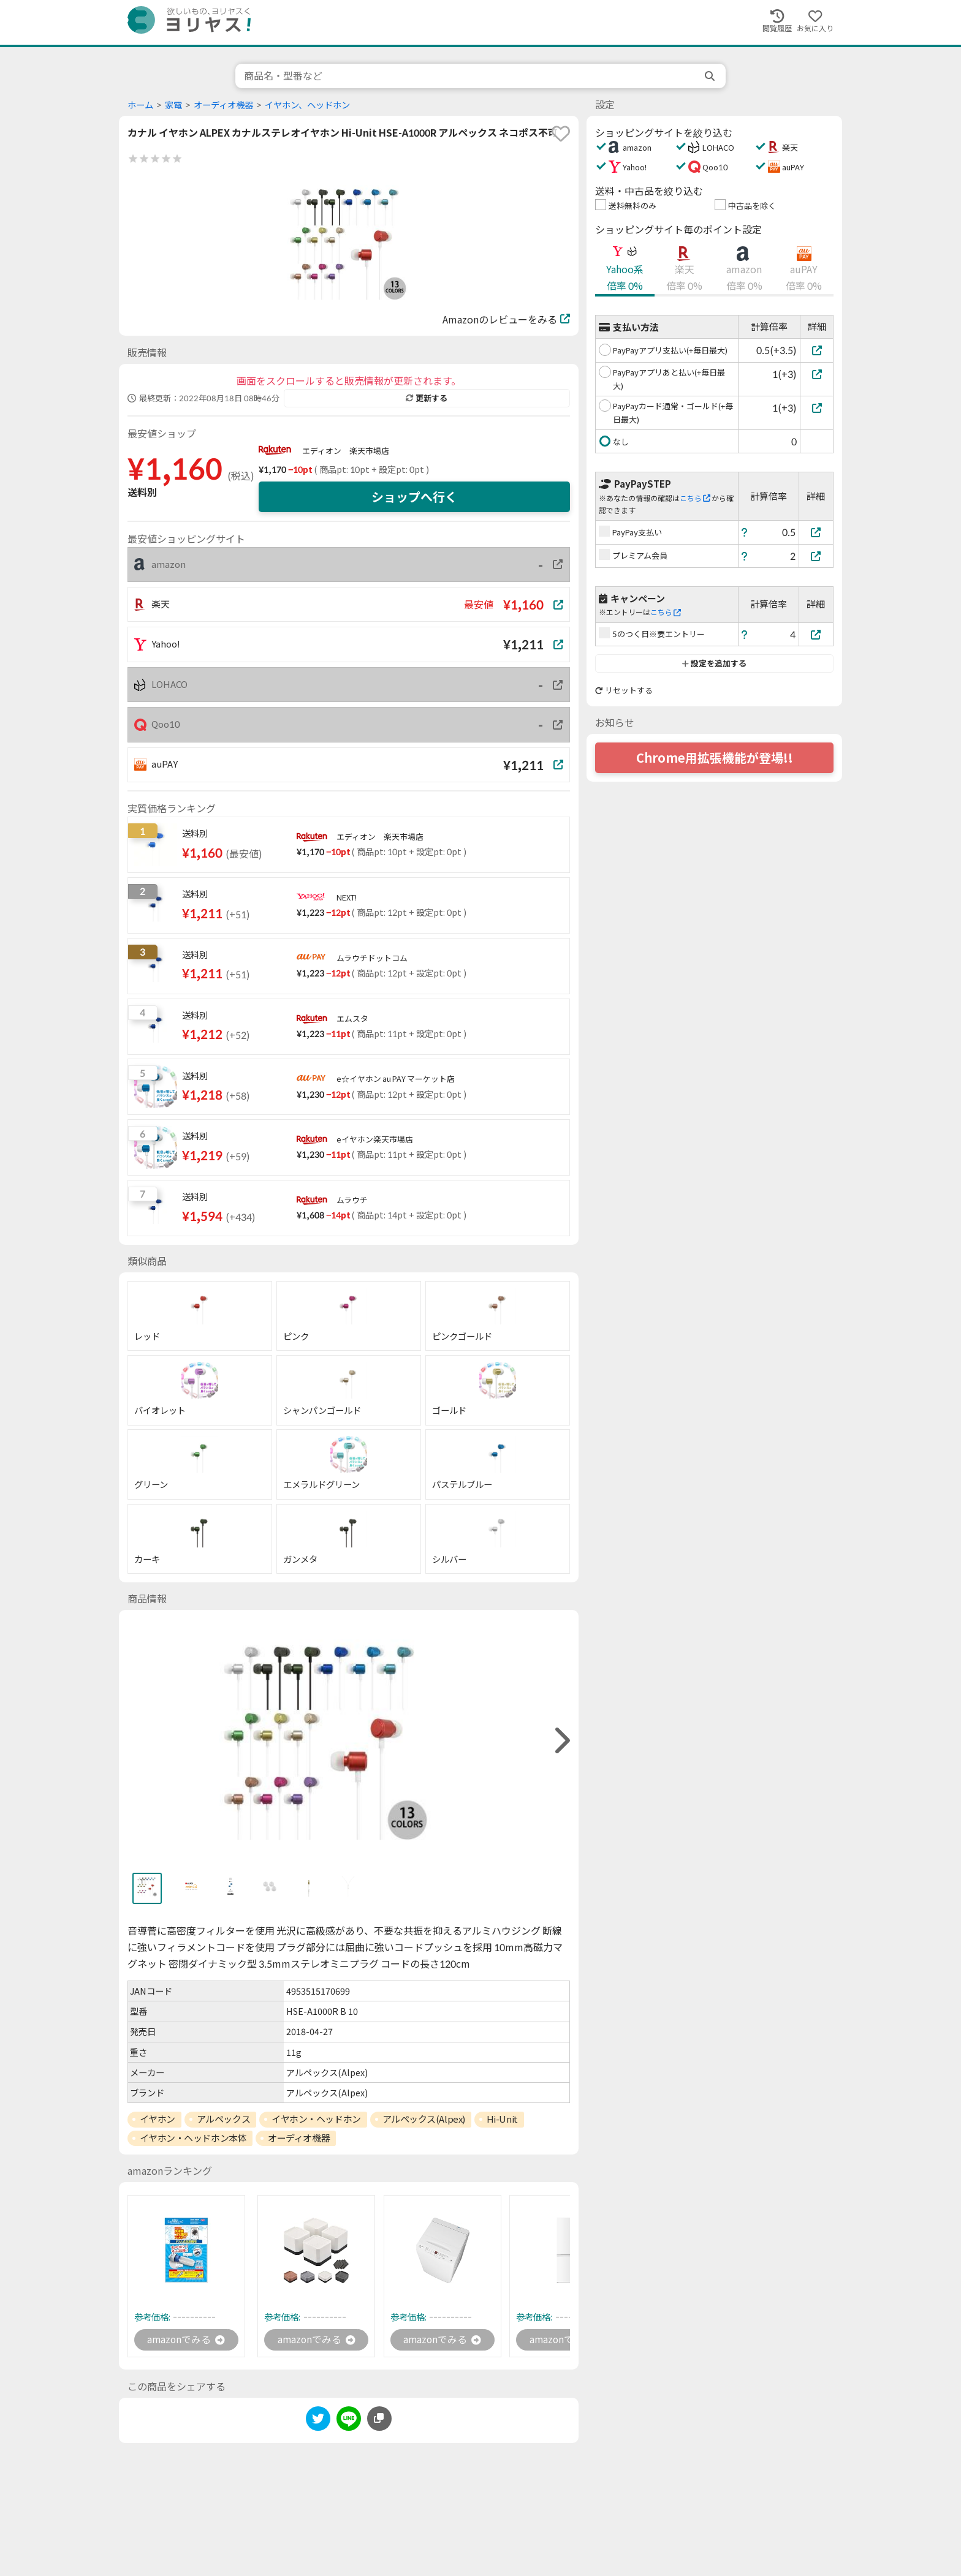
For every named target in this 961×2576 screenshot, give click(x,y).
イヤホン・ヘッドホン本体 (193, 2138)
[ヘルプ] (745, 532)
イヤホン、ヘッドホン (307, 105)
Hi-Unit (502, 2119)
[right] (561, 1741)
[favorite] (561, 133)
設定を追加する (714, 663)
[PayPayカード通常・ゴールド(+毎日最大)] (816, 407)
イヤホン (157, 2119)
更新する (426, 398)
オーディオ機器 (223, 105)
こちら (695, 498)
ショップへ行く (414, 496)
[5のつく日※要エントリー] (816, 634)
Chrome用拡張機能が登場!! (714, 757)
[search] (711, 76)
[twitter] (318, 2420)
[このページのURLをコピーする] (379, 2418)
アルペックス (223, 2119)
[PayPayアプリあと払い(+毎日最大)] (816, 374)
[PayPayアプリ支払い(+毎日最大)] (816, 350)
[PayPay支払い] (816, 532)
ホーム (140, 105)
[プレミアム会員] (816, 556)
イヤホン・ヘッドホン (316, 2119)
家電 (173, 105)
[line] (348, 2420)
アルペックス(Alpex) (423, 2119)
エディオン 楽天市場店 (345, 451)
